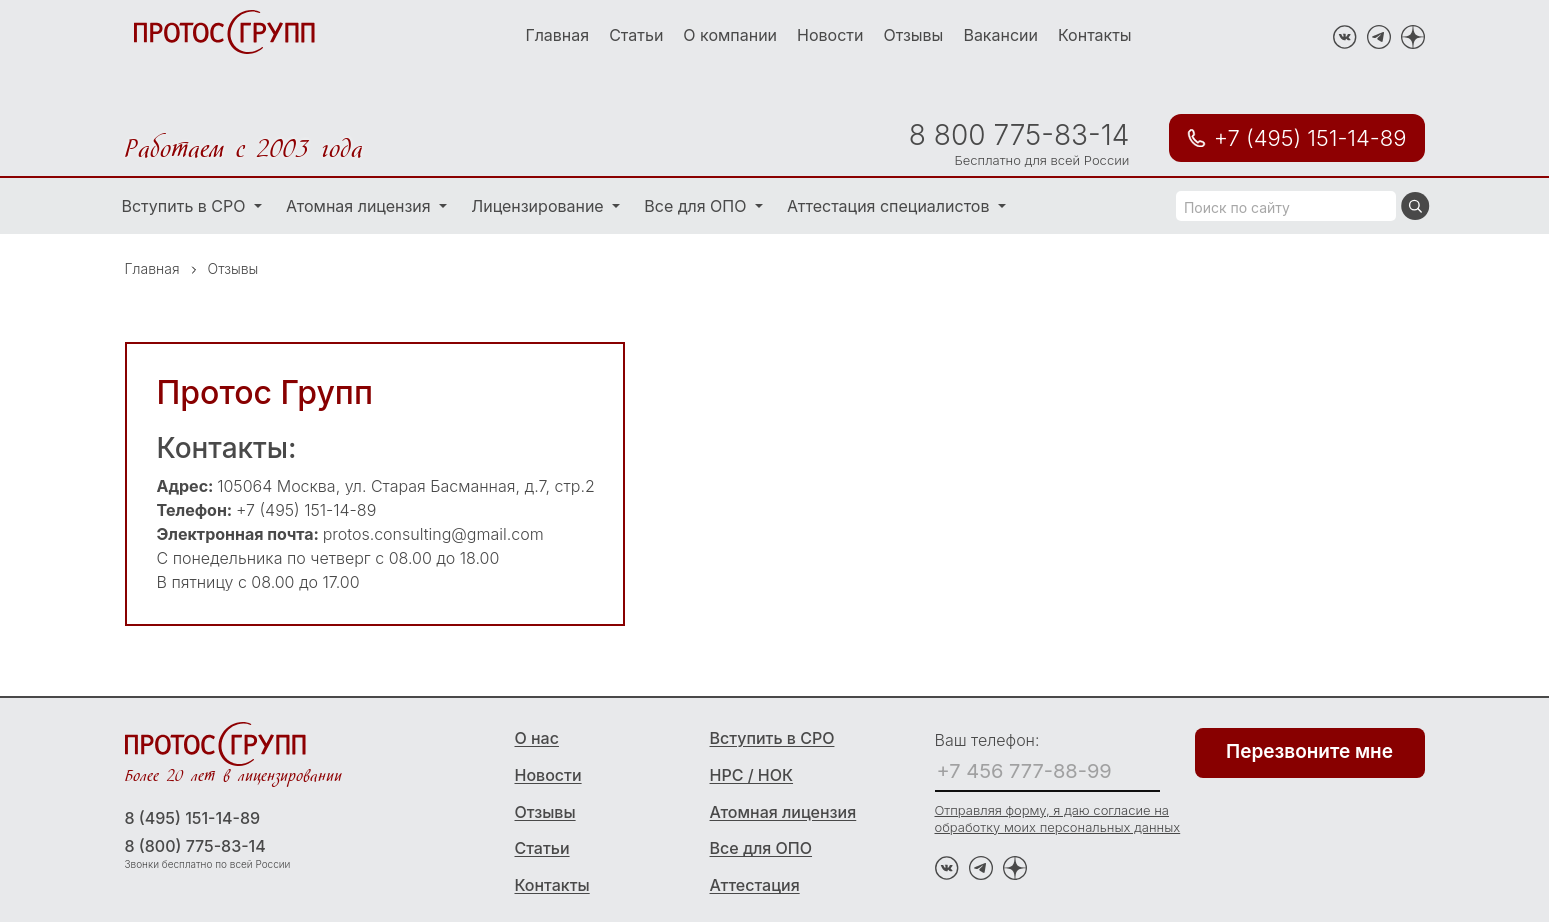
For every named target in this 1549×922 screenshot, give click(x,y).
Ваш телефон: (987, 740)
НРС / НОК (752, 775)
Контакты (1095, 35)
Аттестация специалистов (890, 206)
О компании (730, 35)
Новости (830, 35)
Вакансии (1000, 35)
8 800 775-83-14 (1019, 135)
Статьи (636, 35)
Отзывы (913, 35)
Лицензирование (539, 206)
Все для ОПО (697, 206)
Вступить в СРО (186, 206)
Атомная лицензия (360, 206)
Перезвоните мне (1309, 751)
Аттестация (755, 885)
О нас (537, 738)
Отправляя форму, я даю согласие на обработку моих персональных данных (1058, 818)
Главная (557, 35)
